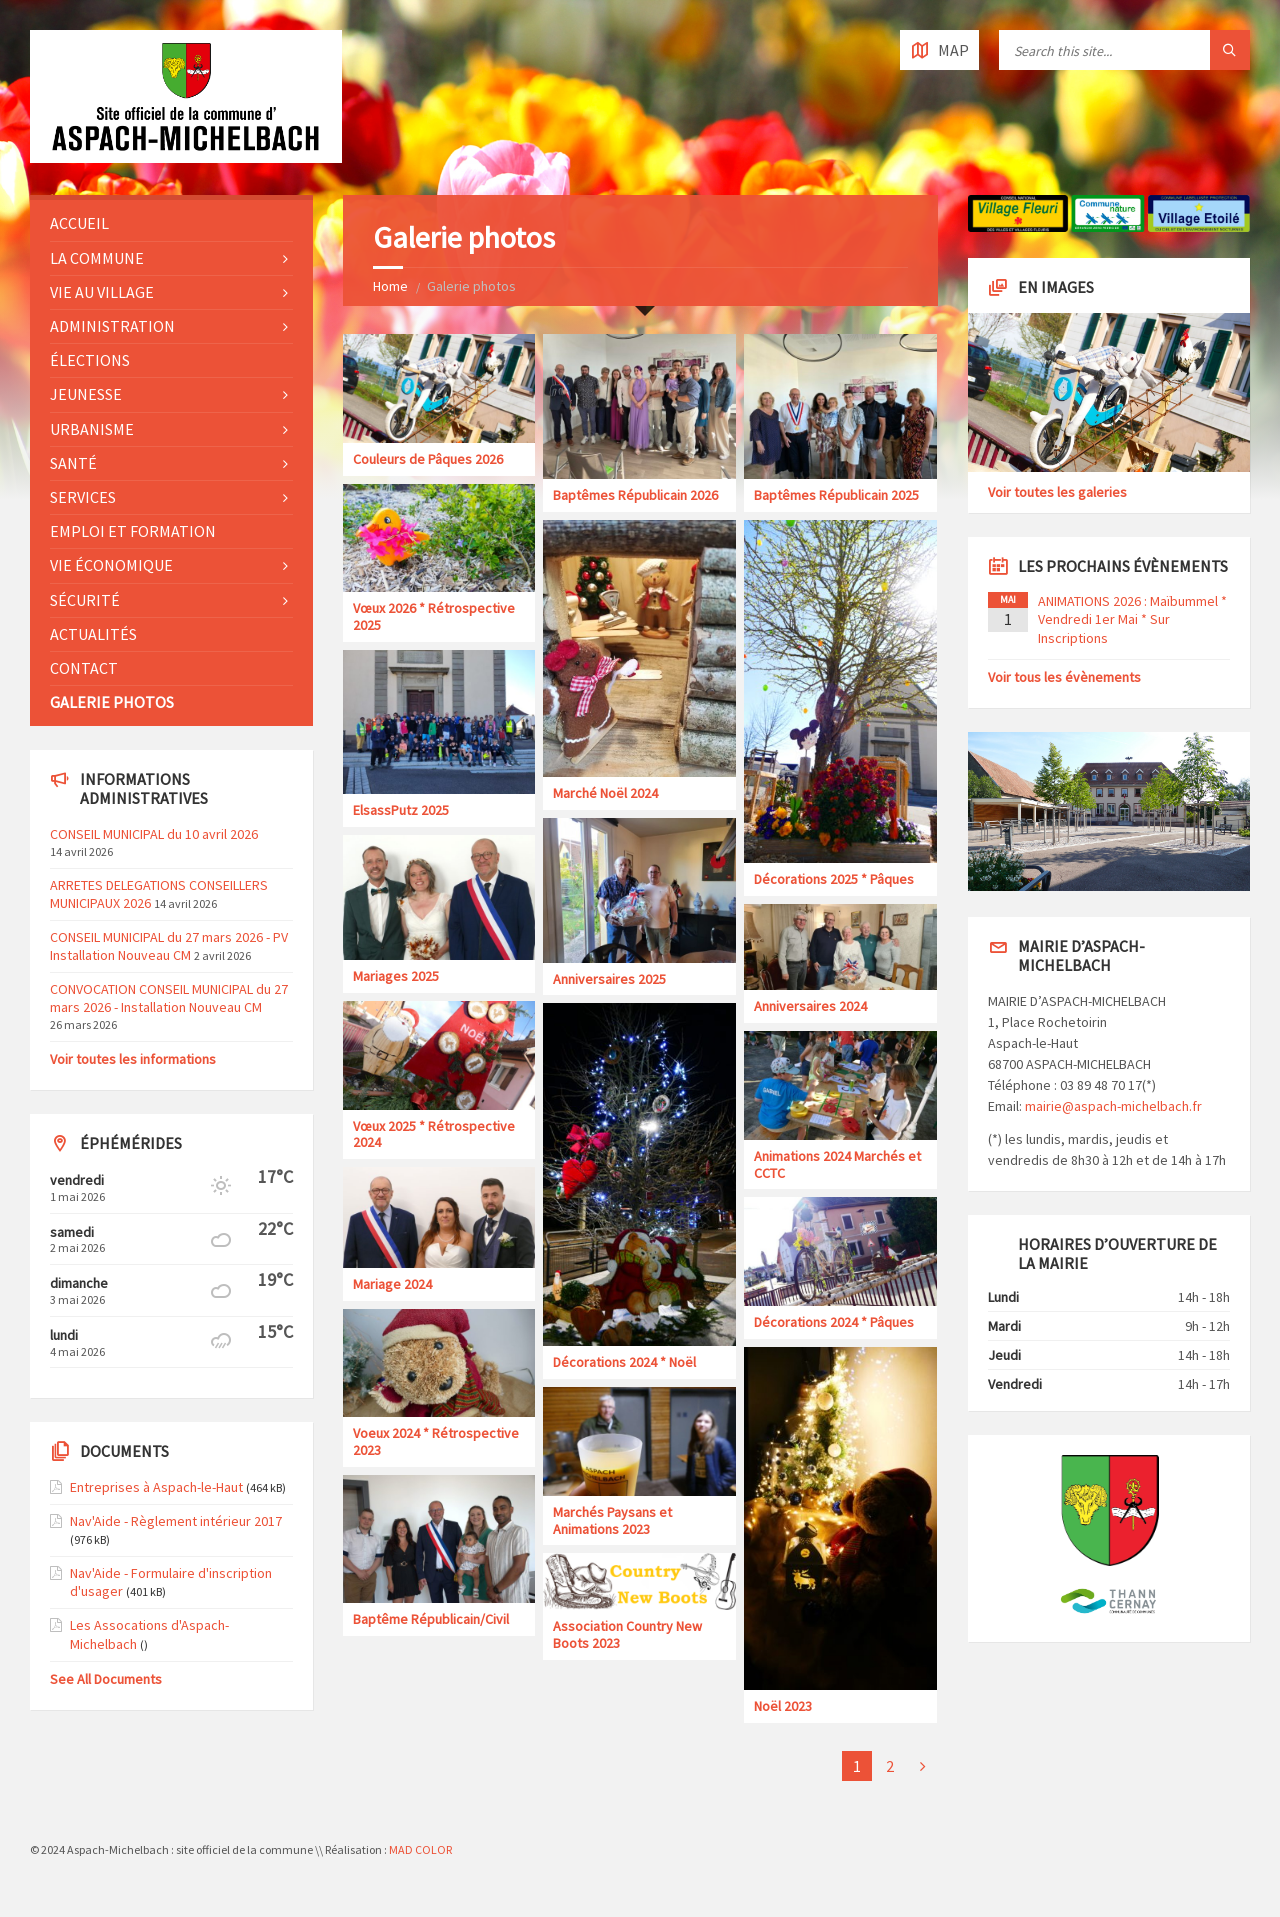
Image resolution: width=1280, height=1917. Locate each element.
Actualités (93, 634)
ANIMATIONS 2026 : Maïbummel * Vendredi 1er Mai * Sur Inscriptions (1132, 619)
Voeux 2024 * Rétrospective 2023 (436, 1441)
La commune (97, 258)
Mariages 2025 (396, 976)
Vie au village (102, 292)
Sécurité (85, 600)
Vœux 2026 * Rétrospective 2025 (434, 616)
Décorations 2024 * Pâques (834, 1322)
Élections (90, 360)
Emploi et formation (133, 531)
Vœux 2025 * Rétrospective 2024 (434, 1134)
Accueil (79, 223)
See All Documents (106, 1679)
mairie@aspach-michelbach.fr (1113, 1106)
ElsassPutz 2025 (401, 810)
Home (390, 286)
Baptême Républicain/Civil (431, 1619)
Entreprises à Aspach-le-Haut (156, 1487)
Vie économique (111, 565)
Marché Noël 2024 (605, 793)
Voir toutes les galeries (1057, 492)
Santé (73, 463)
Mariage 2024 (392, 1284)
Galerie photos (112, 702)
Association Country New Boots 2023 (627, 1634)
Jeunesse (86, 394)
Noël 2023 (783, 1706)
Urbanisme (92, 429)
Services (83, 497)
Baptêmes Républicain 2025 (836, 495)
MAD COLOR (420, 1849)
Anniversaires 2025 (609, 979)
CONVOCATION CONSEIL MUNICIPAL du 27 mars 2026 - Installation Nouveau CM (169, 998)
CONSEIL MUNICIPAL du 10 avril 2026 (154, 834)
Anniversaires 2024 (810, 1006)
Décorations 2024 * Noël (624, 1362)
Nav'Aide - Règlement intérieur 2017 (176, 1521)
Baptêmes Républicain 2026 (635, 495)
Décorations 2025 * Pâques (834, 879)
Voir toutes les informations (133, 1059)
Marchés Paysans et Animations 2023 (612, 1520)
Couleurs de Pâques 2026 (428, 459)
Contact (84, 668)
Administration (112, 326)
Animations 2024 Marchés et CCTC (837, 1164)
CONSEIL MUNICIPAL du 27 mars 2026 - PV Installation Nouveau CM (169, 946)
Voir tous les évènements (1064, 677)
